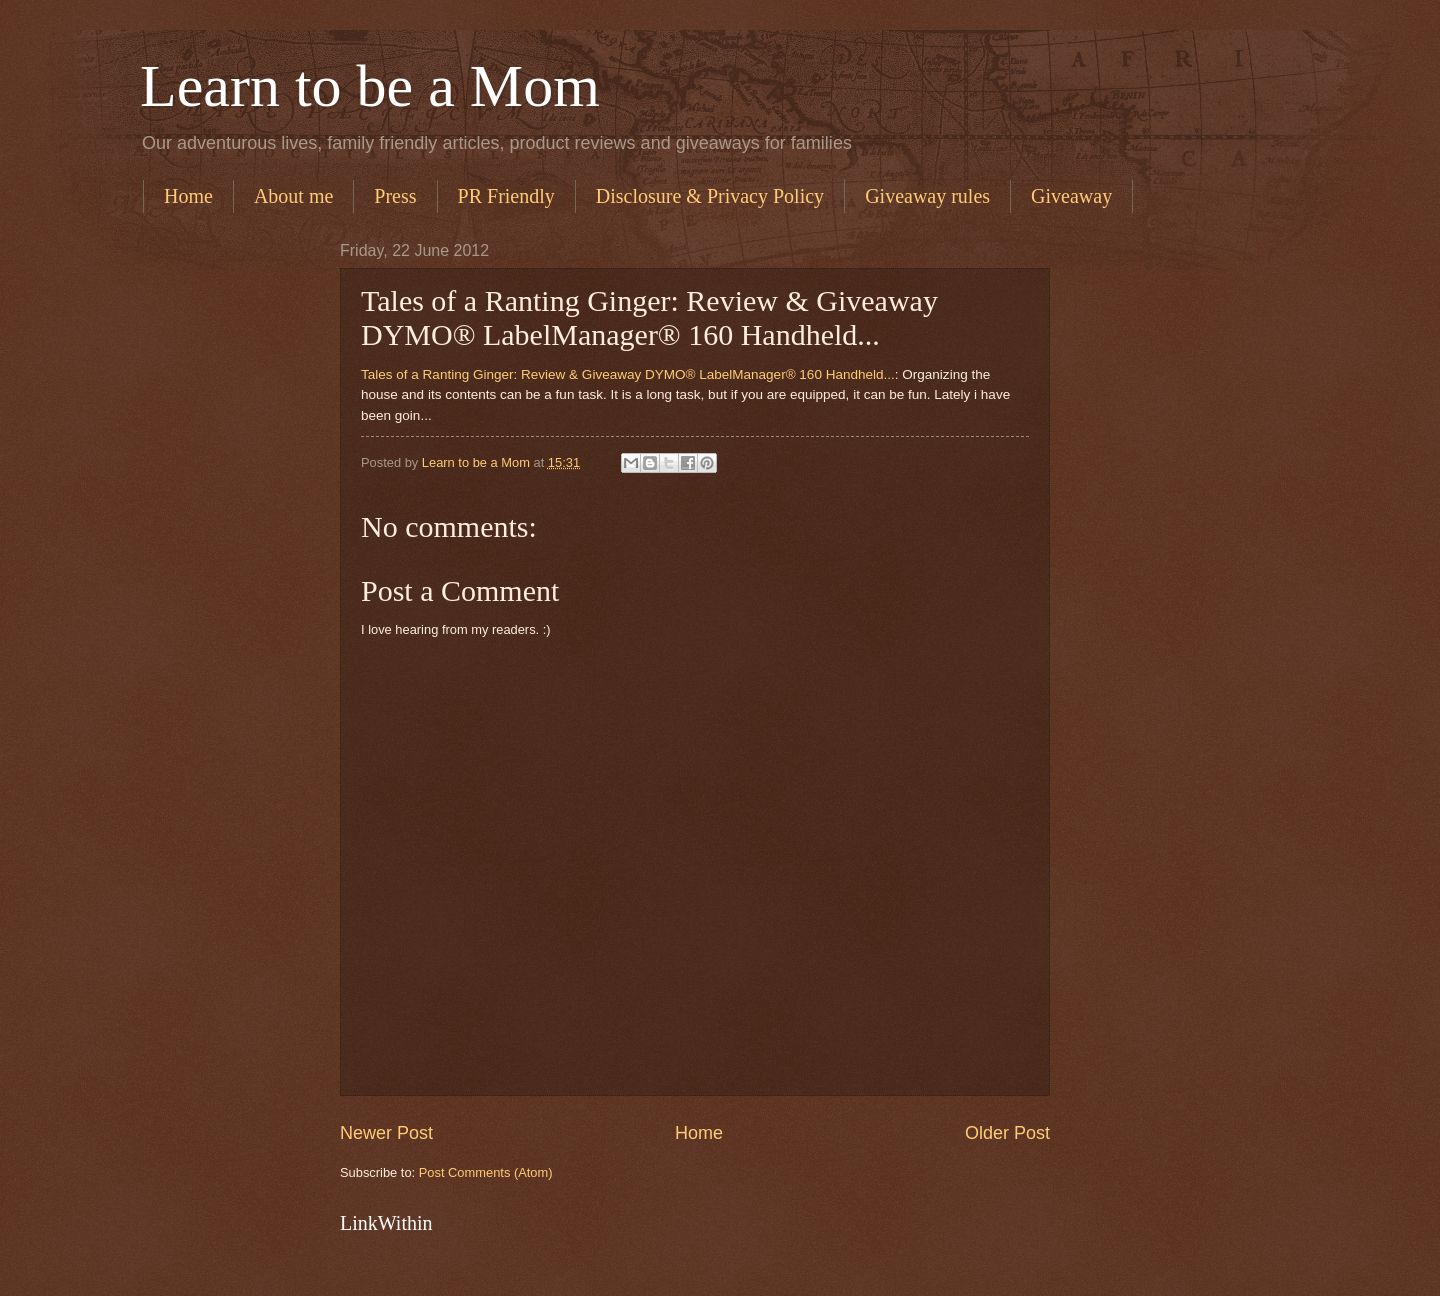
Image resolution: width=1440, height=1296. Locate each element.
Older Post (1007, 1133)
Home (188, 196)
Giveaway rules (927, 196)
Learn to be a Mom (370, 86)
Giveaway (1071, 196)
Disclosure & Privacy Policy (710, 196)
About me (293, 196)
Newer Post (386, 1133)
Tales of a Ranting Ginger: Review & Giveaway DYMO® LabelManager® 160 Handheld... (628, 374)
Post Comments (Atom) (486, 1172)
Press (395, 196)
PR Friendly (506, 196)
